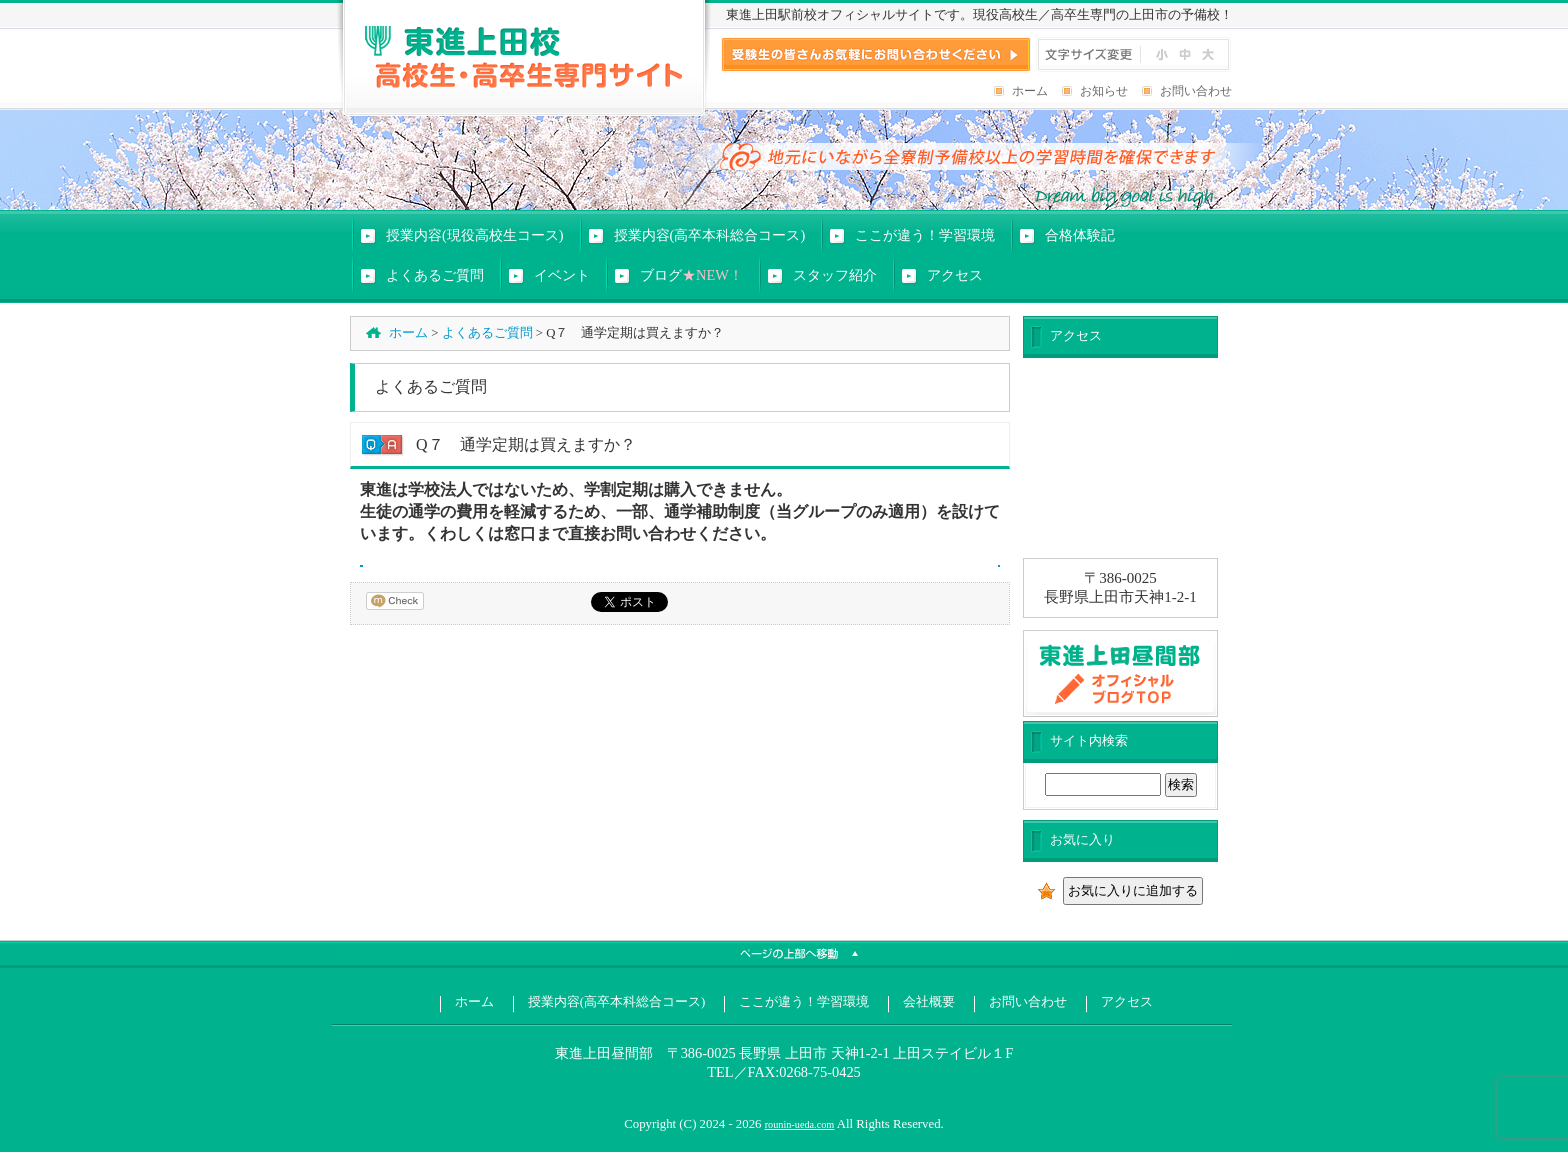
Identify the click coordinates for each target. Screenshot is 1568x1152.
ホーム (1030, 91)
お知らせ (1104, 91)
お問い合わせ (1196, 91)
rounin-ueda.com (800, 1124)
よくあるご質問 (487, 333)
